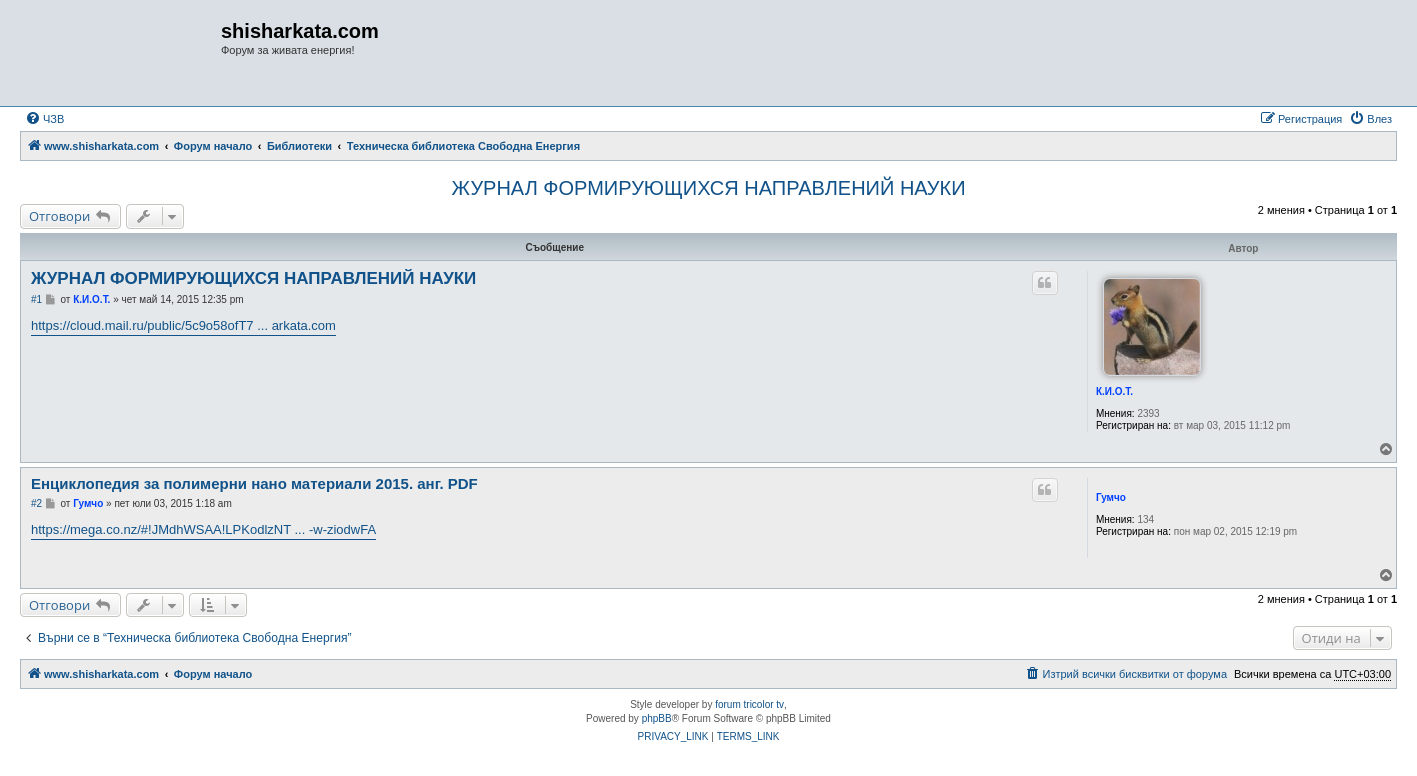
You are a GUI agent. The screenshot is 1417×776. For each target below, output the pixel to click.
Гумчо (1111, 497)
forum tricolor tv (749, 704)
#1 (36, 299)
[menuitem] (44, 119)
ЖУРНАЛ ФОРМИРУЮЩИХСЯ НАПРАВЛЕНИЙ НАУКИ (708, 188)
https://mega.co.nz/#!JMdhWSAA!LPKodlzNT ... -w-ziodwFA (203, 529)
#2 (36, 503)
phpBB (657, 718)
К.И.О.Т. (1114, 391)
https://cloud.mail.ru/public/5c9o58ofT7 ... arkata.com (183, 325)
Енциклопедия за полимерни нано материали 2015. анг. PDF (254, 483)
